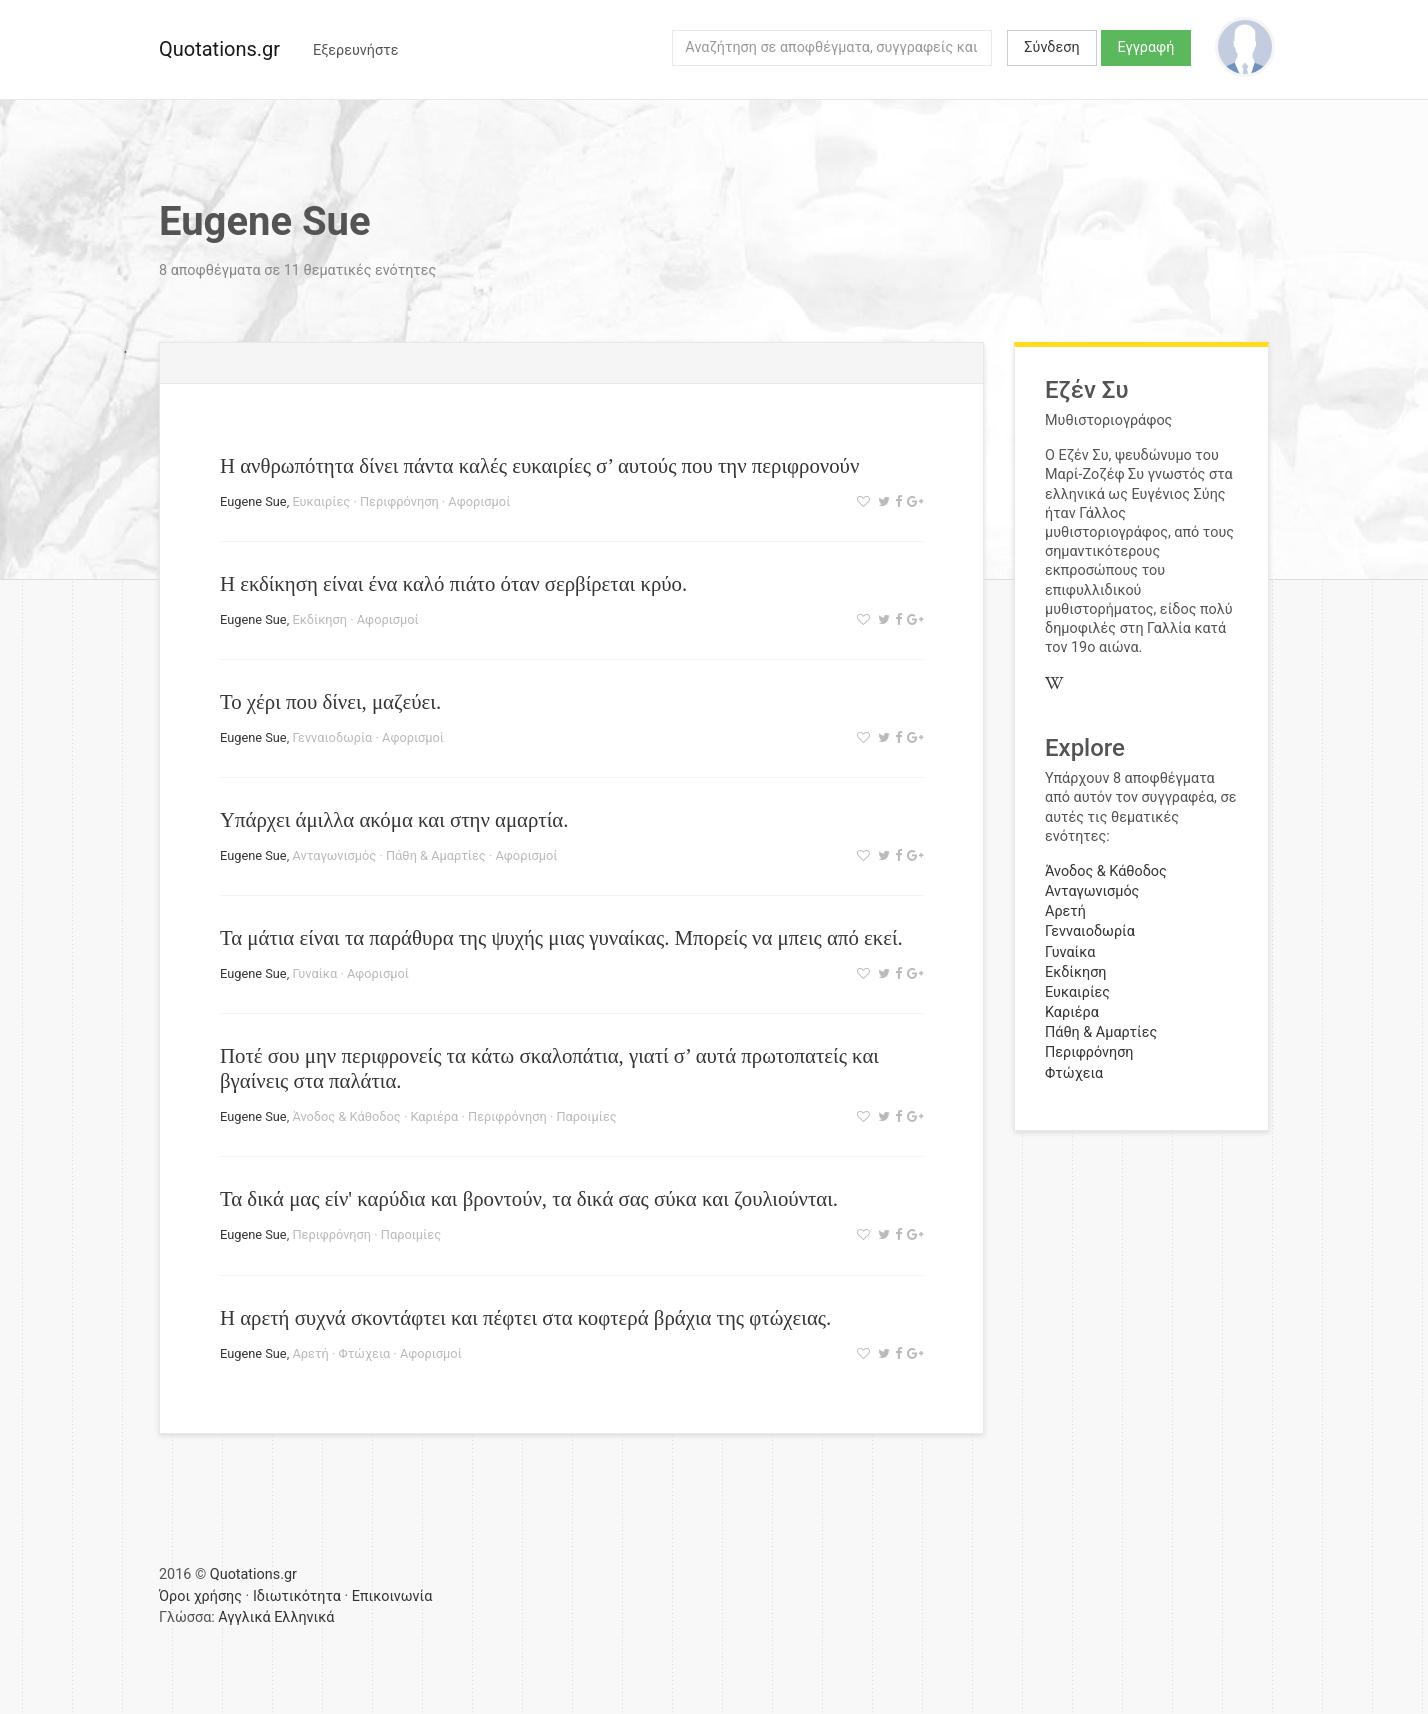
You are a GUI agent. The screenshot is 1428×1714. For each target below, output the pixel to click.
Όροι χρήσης (200, 1596)
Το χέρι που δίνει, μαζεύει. (330, 701)
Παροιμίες (586, 1116)
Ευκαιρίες (321, 501)
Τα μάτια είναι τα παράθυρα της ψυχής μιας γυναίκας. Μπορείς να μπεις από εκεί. (561, 937)
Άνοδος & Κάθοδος (346, 1116)
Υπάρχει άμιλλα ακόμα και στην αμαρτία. (394, 819)
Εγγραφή (1146, 47)
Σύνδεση (1051, 47)
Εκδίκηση (319, 619)
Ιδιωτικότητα (297, 1596)
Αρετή (310, 1353)
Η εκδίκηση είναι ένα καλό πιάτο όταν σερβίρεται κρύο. (453, 583)
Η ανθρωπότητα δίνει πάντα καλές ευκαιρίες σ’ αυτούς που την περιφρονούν (539, 465)
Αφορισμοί (479, 501)
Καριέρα (434, 1116)
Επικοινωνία (392, 1596)
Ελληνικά (304, 1617)
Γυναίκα (314, 973)
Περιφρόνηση (399, 501)
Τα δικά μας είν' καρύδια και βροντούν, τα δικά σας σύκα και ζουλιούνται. (529, 1198)
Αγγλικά (244, 1617)
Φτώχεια (365, 1353)
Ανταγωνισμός (334, 855)
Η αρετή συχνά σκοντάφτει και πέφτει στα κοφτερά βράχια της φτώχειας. (525, 1317)
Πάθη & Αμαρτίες (436, 855)
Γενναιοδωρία (332, 737)
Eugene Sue (253, 501)
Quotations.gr (219, 49)
